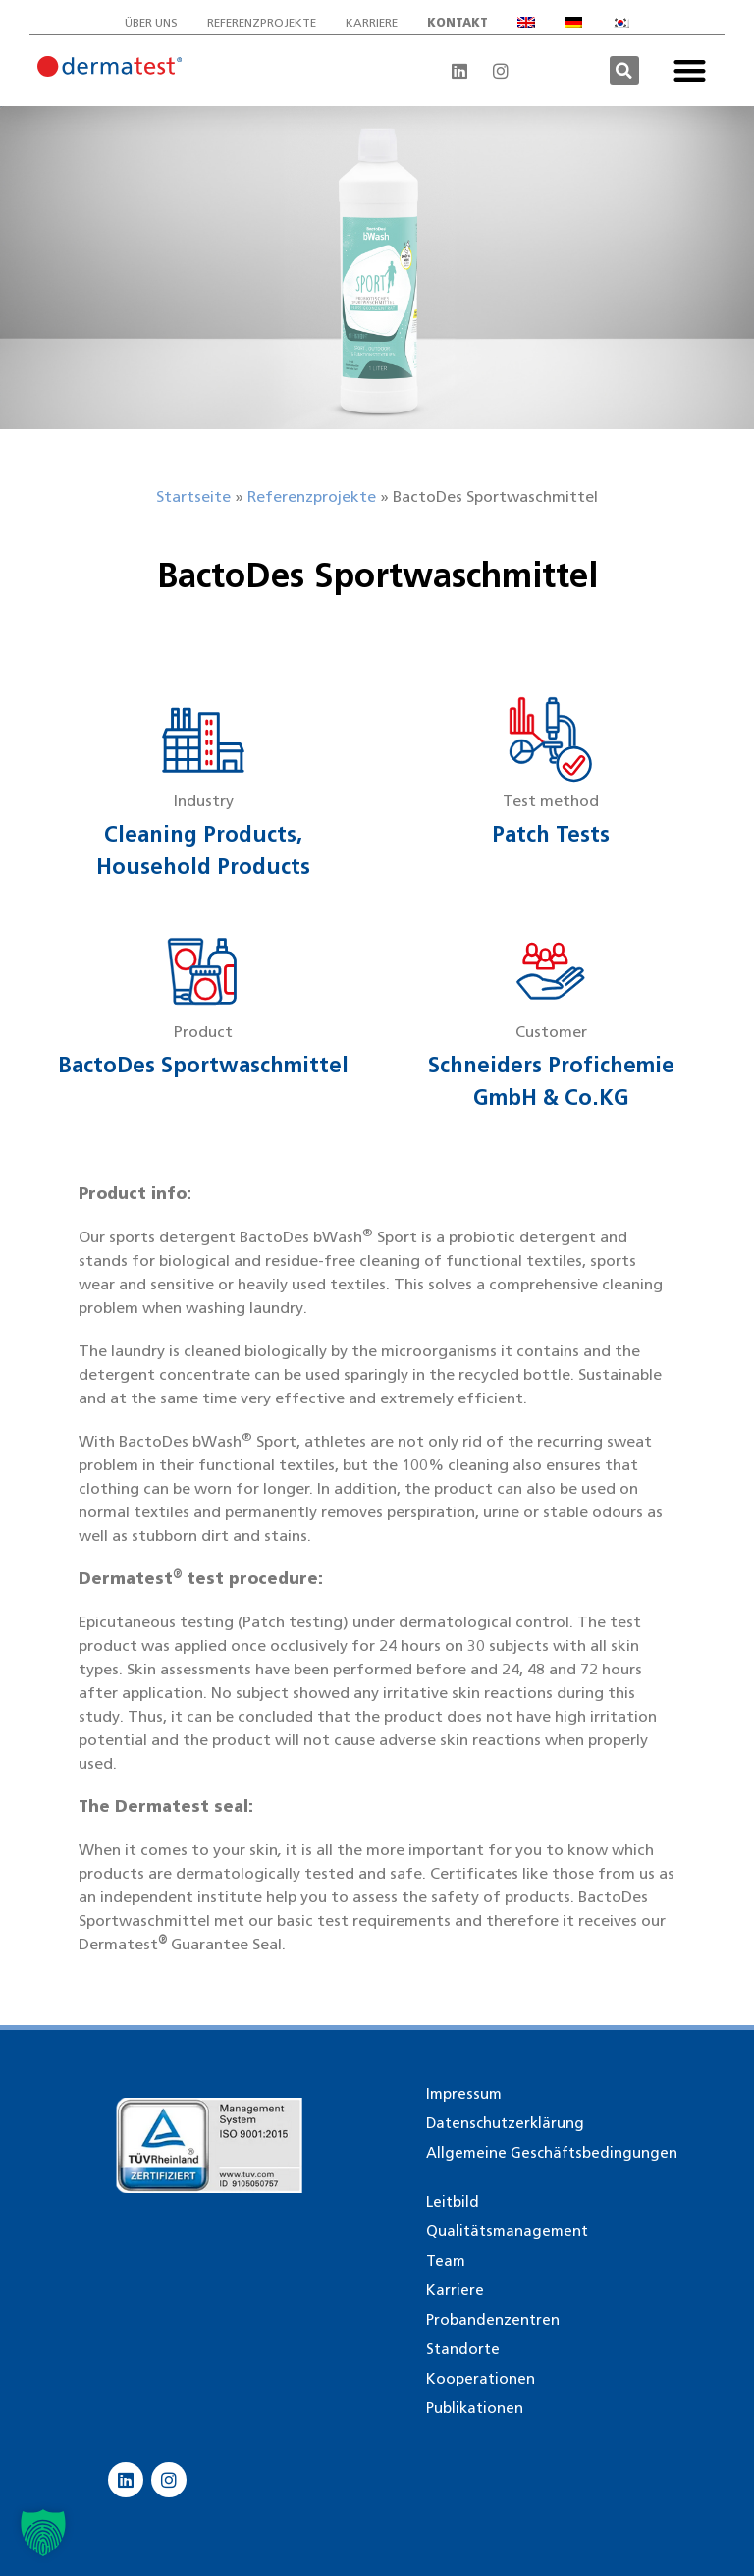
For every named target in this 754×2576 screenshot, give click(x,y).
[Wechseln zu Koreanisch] (620, 22)
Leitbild (452, 2202)
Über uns (151, 22)
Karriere (372, 22)
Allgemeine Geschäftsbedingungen (551, 2153)
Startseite (193, 496)
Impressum (464, 2094)
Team (445, 2261)
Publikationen (474, 2408)
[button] (624, 70)
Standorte (463, 2349)
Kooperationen (480, 2378)
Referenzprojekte (261, 22)
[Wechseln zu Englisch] (526, 22)
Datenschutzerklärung (505, 2123)
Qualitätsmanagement (507, 2231)
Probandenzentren (493, 2320)
